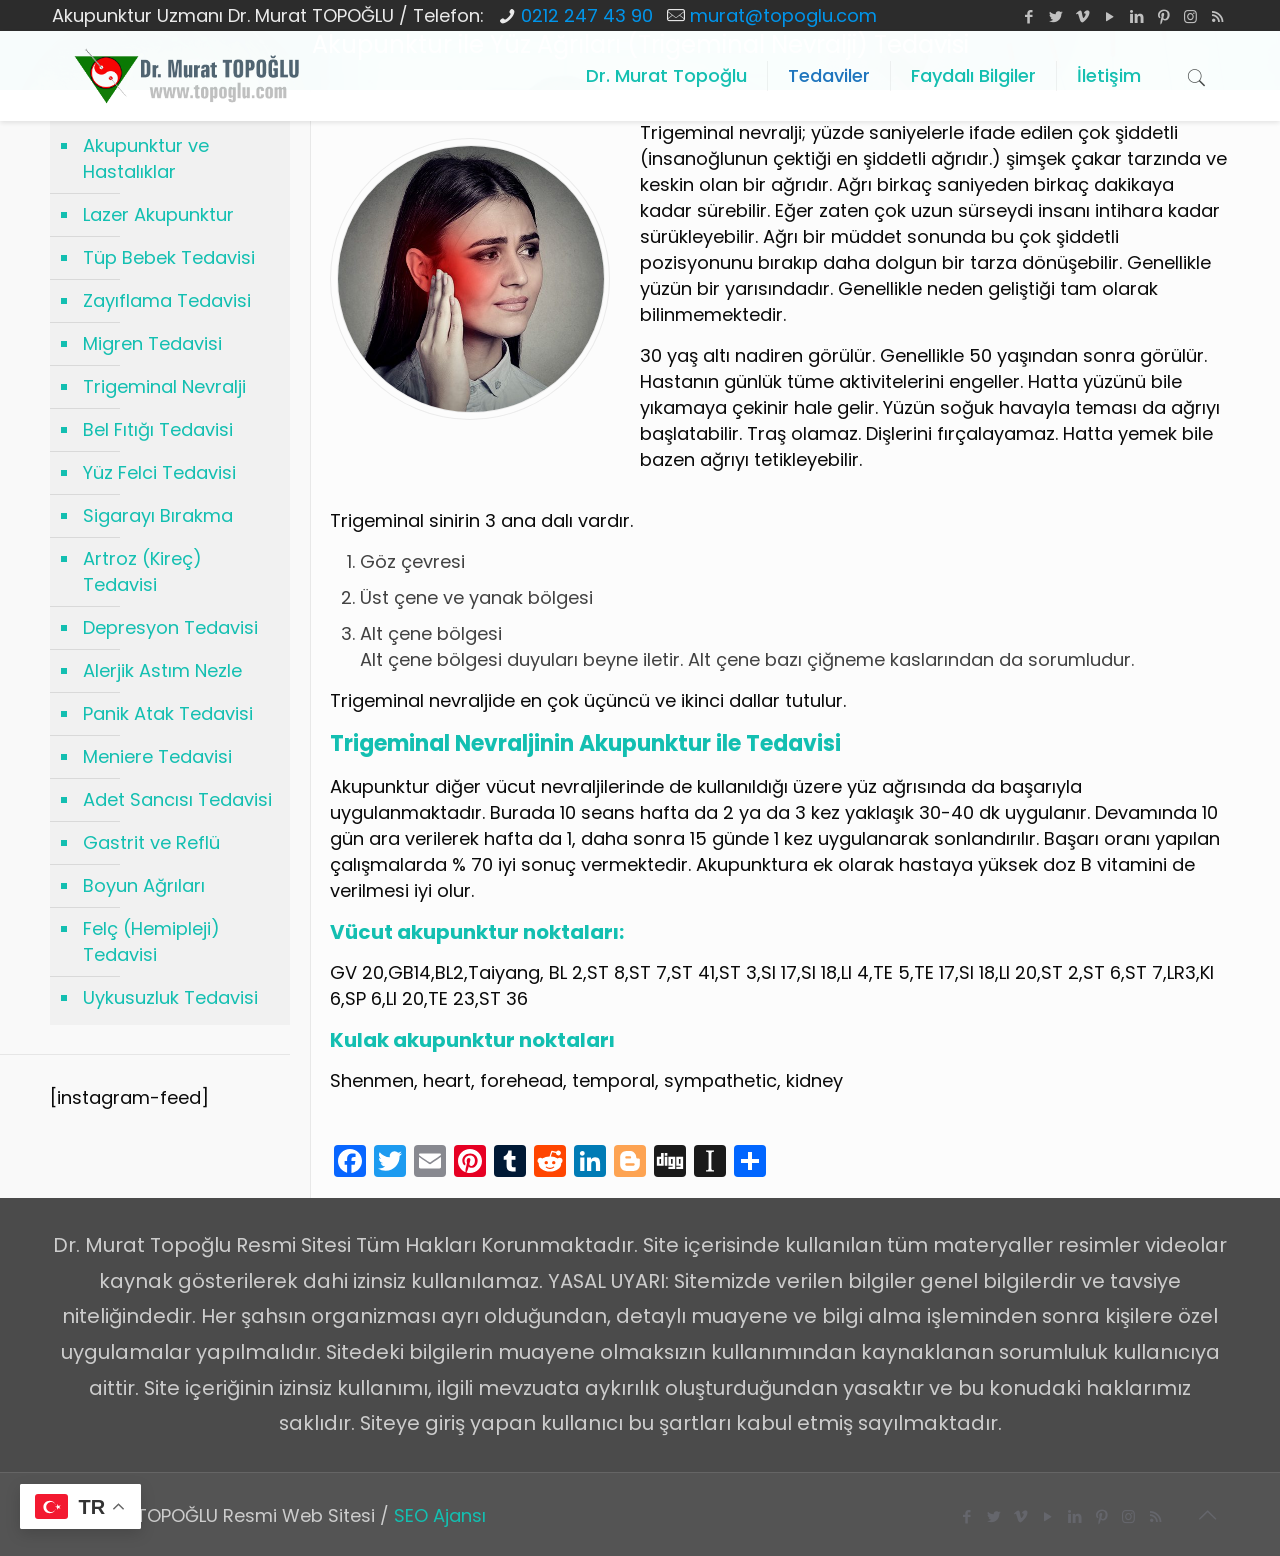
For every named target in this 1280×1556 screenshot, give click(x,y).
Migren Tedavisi (152, 343)
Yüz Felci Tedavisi (159, 472)
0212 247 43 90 (587, 15)
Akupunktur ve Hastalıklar (146, 158)
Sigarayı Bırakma (158, 515)
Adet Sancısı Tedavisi (177, 799)
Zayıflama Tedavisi (167, 300)
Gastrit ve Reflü (151, 842)
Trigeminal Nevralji (164, 386)
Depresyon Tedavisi (170, 627)
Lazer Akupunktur (158, 214)
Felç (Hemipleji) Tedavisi (151, 941)
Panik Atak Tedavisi (168, 713)
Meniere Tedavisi (157, 756)
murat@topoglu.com (783, 15)
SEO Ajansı (440, 1515)
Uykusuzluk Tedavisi (170, 997)
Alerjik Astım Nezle (162, 670)
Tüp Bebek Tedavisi (169, 257)
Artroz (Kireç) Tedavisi (142, 571)
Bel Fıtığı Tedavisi (158, 429)
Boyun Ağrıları (144, 885)
